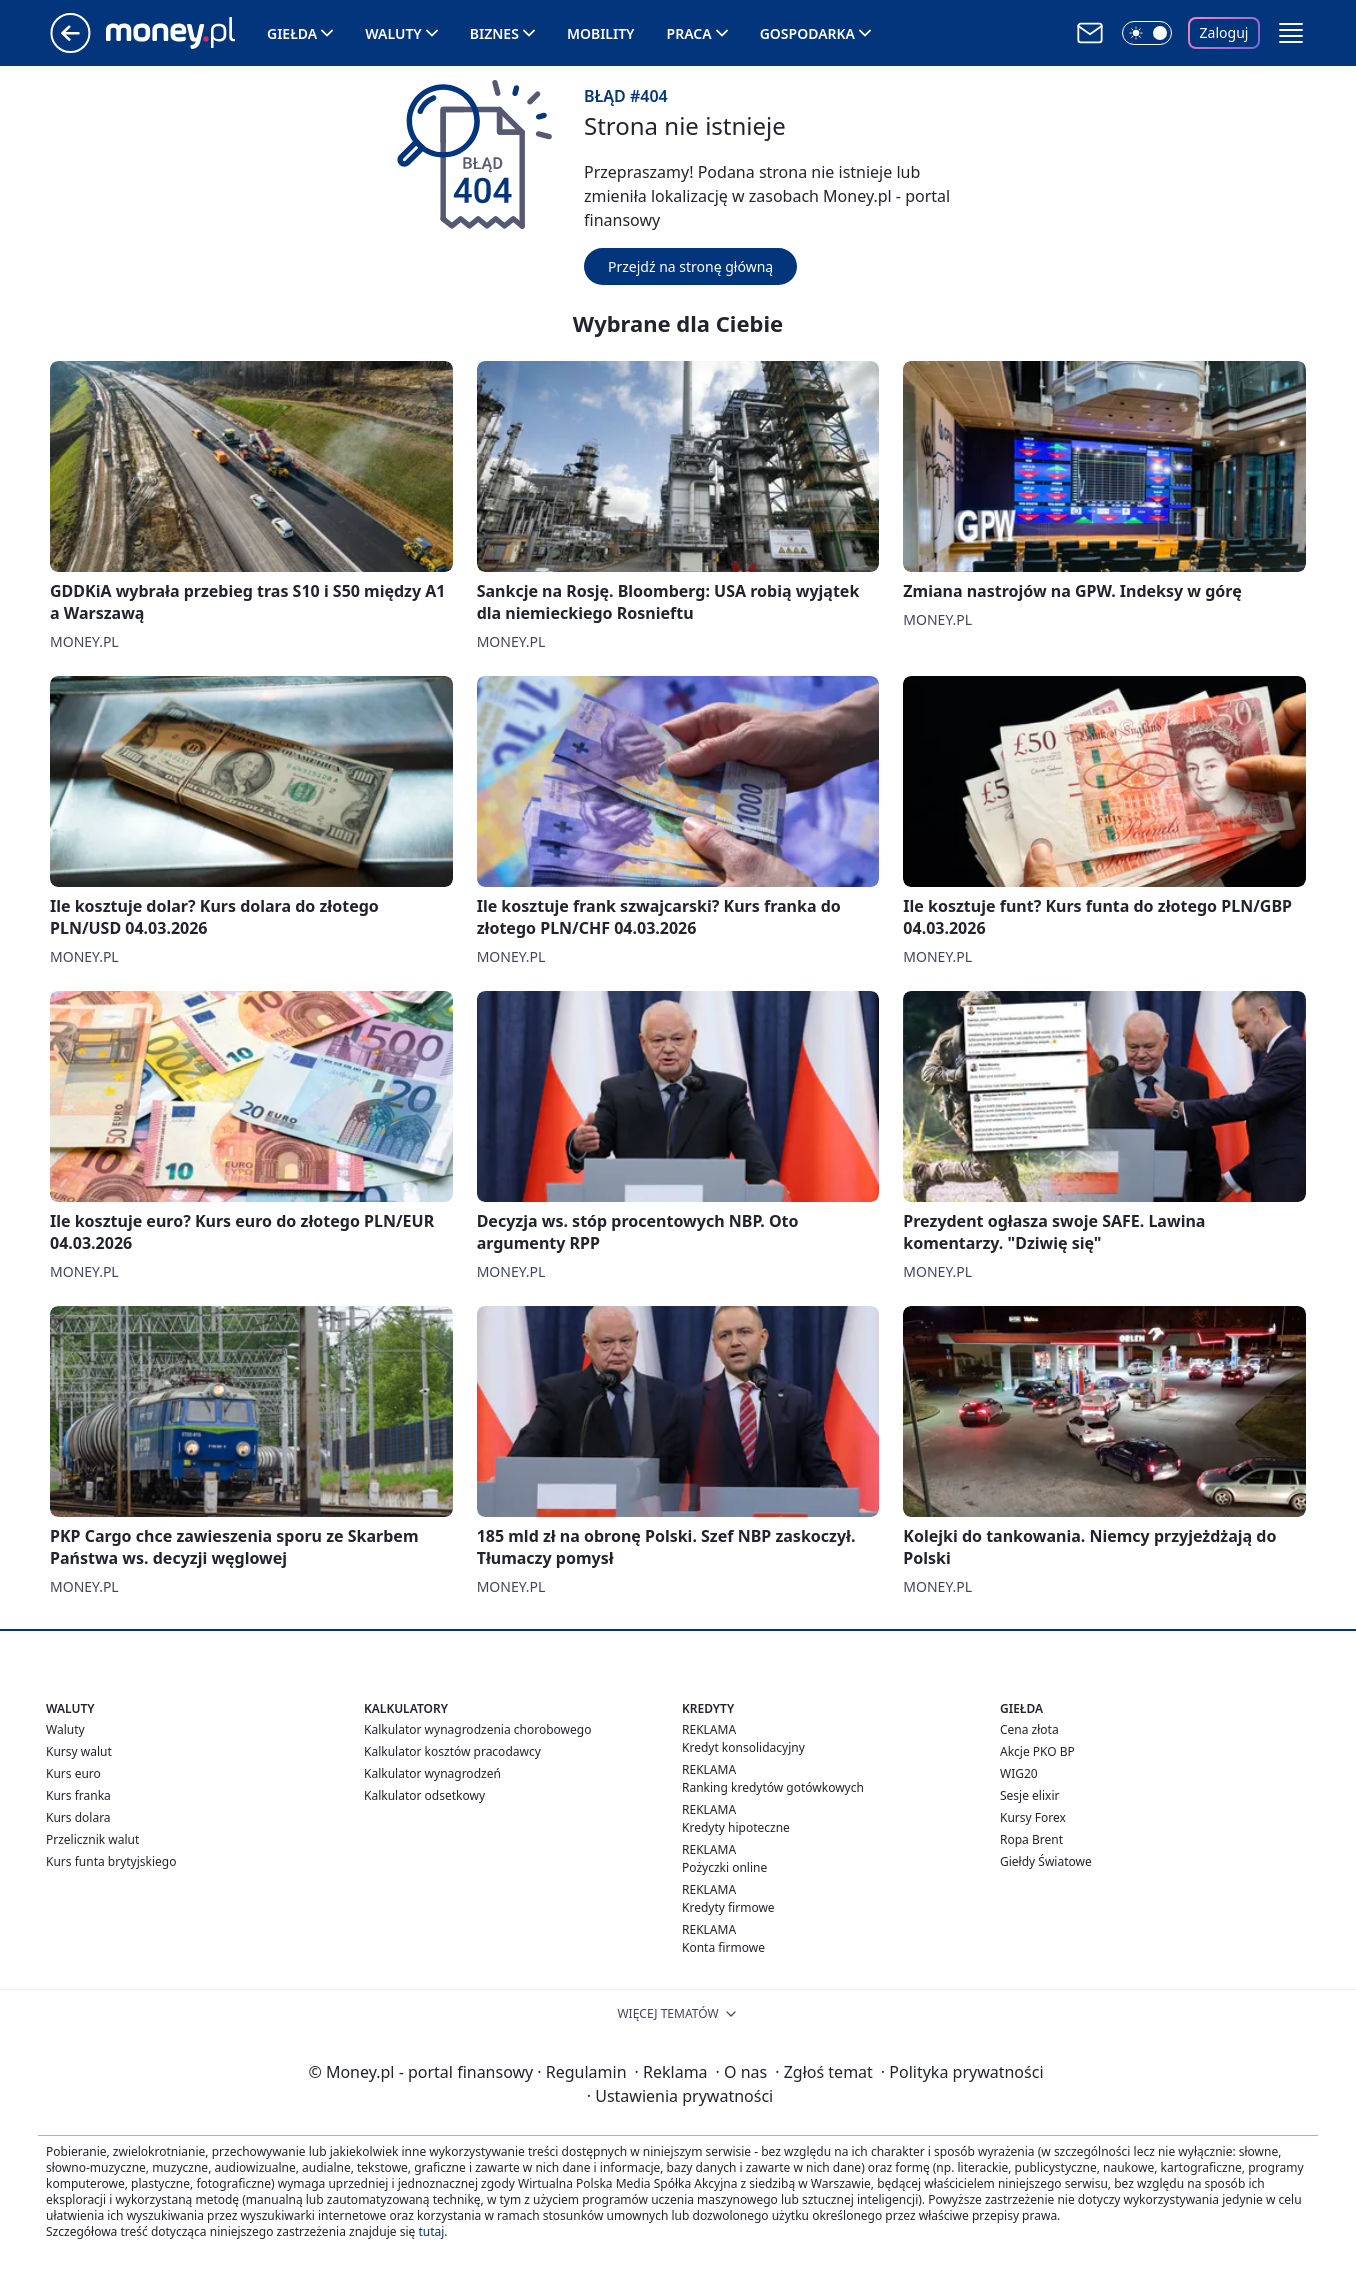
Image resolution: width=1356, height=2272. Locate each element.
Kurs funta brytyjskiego (111, 1861)
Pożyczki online (724, 1867)
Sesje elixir (1029, 1795)
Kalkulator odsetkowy (424, 1795)
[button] (1291, 33)
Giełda (292, 33)
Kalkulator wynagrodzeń (432, 1773)
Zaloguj (1224, 32)
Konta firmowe (723, 1947)
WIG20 (1019, 1773)
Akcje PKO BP (1037, 1751)
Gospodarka (807, 33)
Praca (689, 33)
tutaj (431, 2231)
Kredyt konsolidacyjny (743, 1747)
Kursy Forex (1033, 1817)
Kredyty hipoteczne (736, 1827)
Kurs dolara (78, 1817)
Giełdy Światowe (1046, 1861)
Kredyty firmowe (728, 1907)
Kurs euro (73, 1773)
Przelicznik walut (92, 1839)
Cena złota (1029, 1729)
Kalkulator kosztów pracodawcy (452, 1751)
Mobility (601, 33)
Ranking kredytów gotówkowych (773, 1787)
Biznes (494, 33)
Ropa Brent (1031, 1839)
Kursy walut (79, 1751)
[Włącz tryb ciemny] (1147, 33)
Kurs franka (78, 1795)
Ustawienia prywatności (680, 2096)
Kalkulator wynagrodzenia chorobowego (477, 1729)
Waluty (393, 33)
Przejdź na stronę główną (690, 266)
